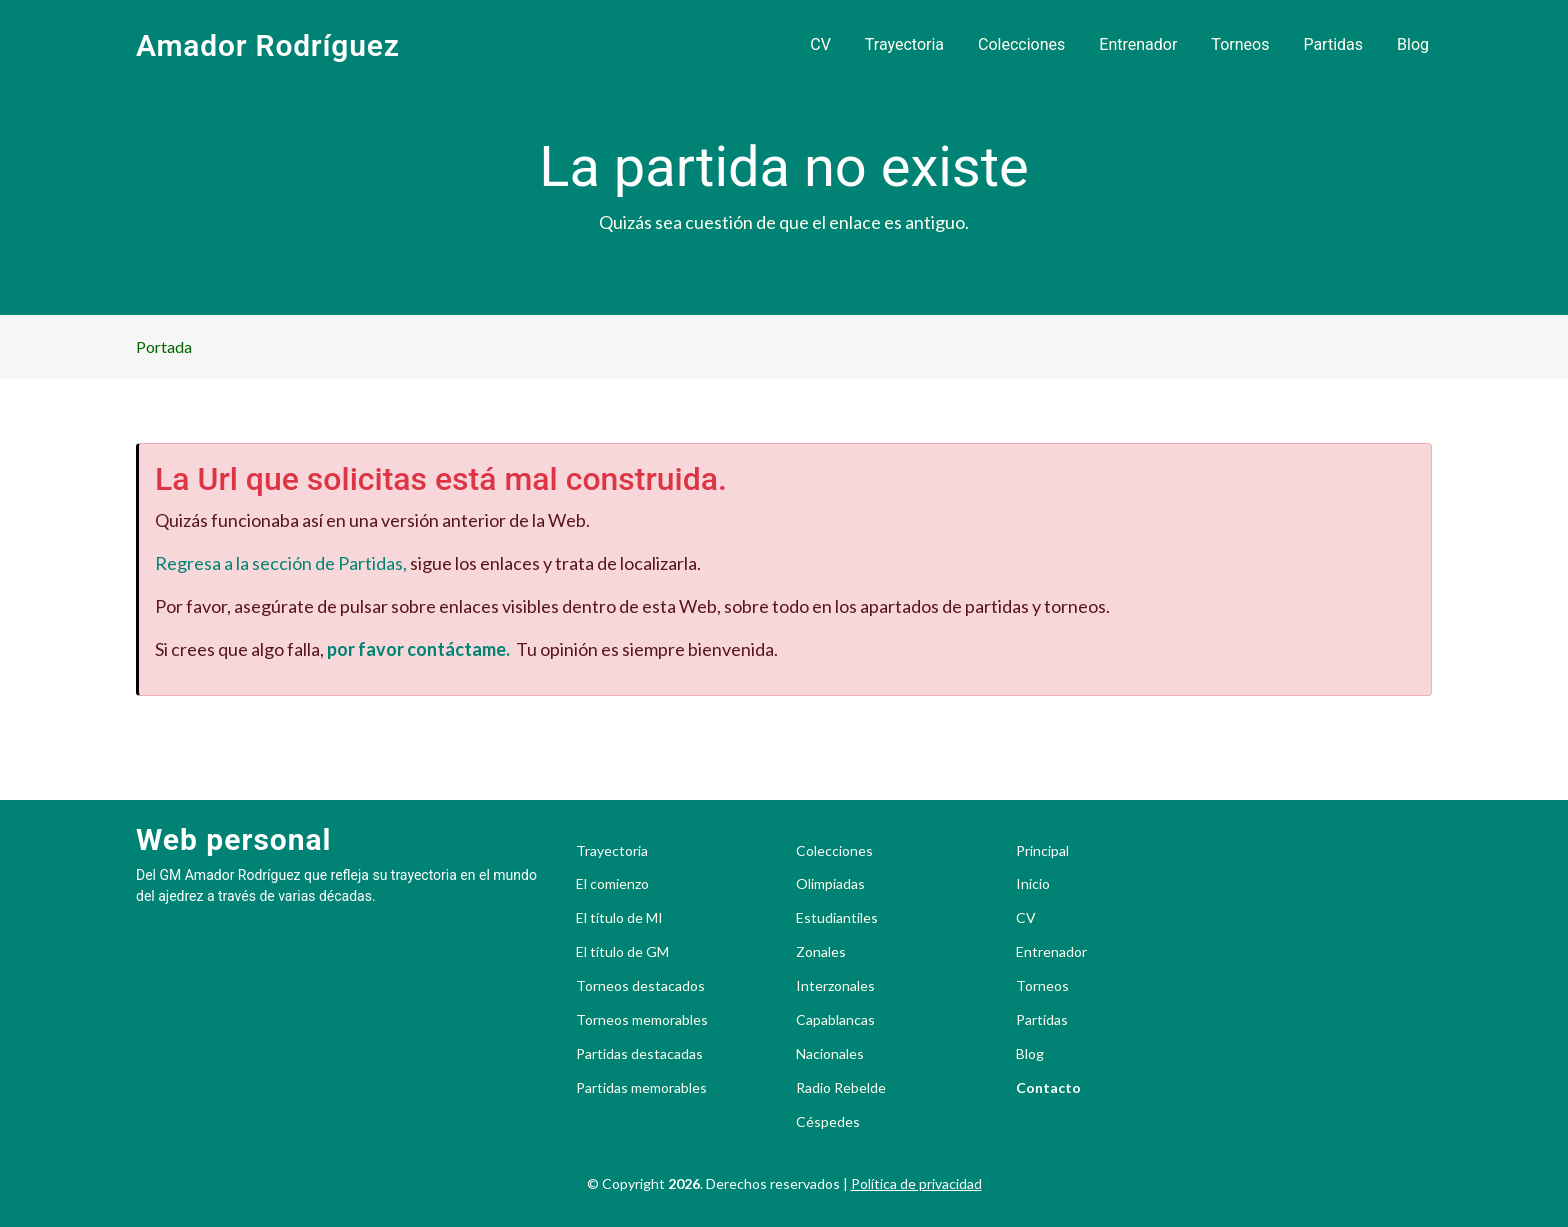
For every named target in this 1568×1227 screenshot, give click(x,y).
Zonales (821, 952)
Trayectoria (904, 44)
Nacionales (830, 1054)
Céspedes (828, 1122)
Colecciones (1021, 44)
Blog (1413, 44)
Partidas (1333, 44)
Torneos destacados (640, 986)
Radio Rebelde (841, 1088)
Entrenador (1138, 44)
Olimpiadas (830, 884)
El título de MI (619, 918)
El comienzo (612, 884)
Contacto (1048, 1088)
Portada (164, 346)
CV (820, 44)
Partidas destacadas (639, 1054)
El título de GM (622, 952)
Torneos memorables (642, 1020)
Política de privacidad (916, 1183)
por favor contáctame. (418, 649)
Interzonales (835, 986)
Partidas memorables (641, 1088)
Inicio (1033, 884)
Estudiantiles (837, 918)
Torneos (1240, 44)
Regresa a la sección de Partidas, (281, 563)
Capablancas (835, 1020)
